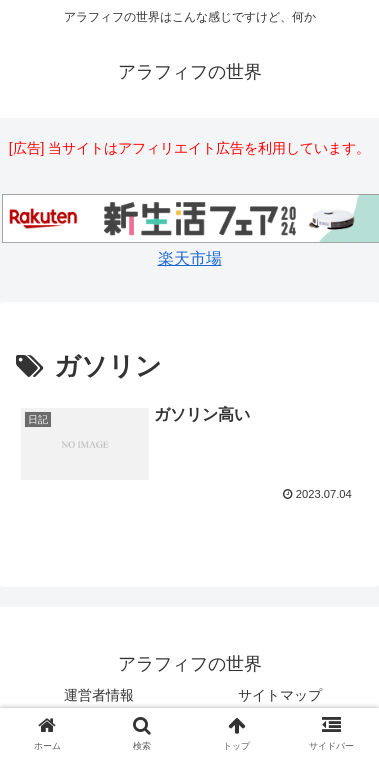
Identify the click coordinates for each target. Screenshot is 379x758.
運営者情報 (99, 695)
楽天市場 (190, 258)
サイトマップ (280, 695)
